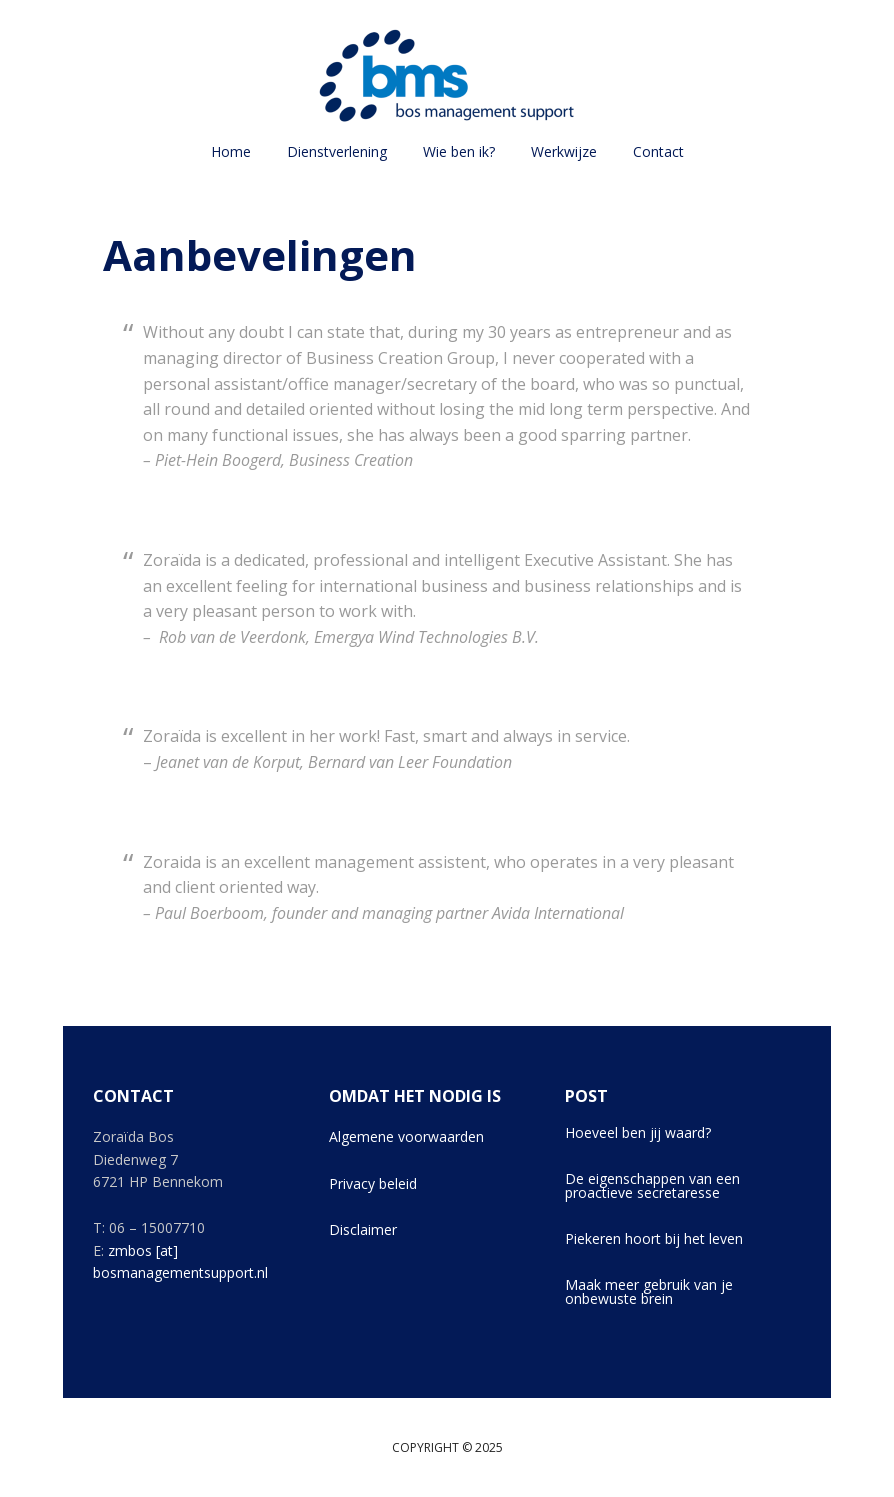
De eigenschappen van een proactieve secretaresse (652, 1185)
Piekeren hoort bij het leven (654, 1238)
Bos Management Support (447, 75)
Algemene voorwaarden (406, 1136)
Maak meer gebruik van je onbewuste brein (649, 1291)
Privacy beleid (373, 1183)
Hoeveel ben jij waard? (638, 1132)
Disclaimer (363, 1229)
